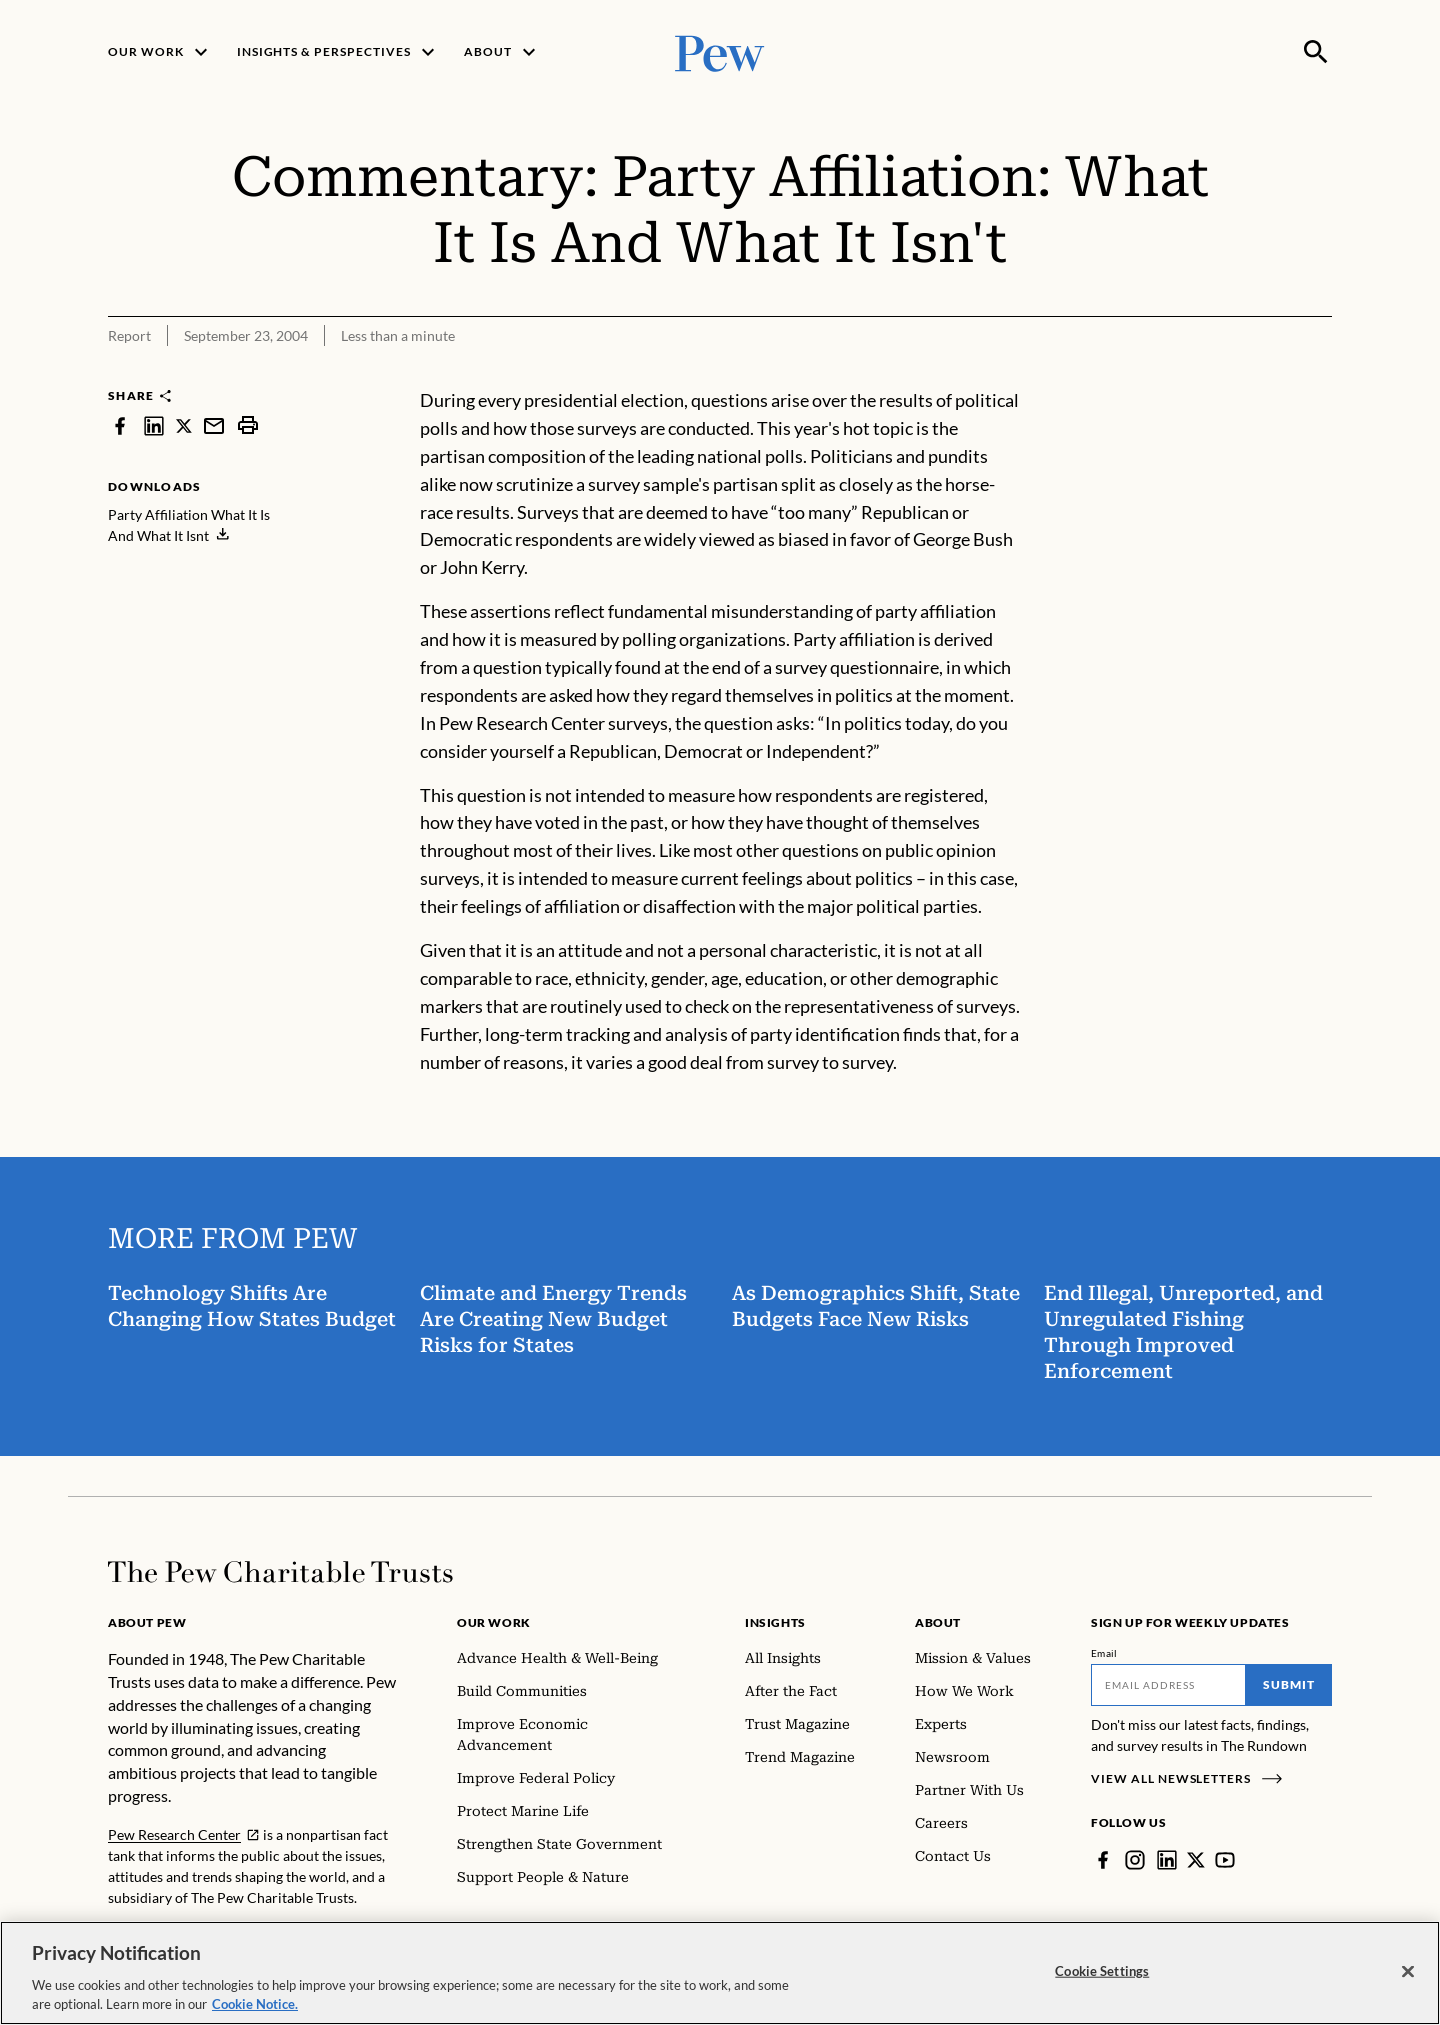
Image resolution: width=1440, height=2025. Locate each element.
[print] (248, 425)
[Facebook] (1103, 1860)
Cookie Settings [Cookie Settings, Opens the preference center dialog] (1102, 1971)
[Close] (1408, 1972)
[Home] (280, 1572)
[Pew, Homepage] (720, 51)
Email (1104, 1653)
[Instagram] (1135, 1860)
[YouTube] (1225, 1860)
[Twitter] (1196, 1860)
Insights (775, 1622)
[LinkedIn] (1167, 1860)
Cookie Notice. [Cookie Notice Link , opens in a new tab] (255, 2004)
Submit (1289, 1684)
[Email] (1168, 1685)
